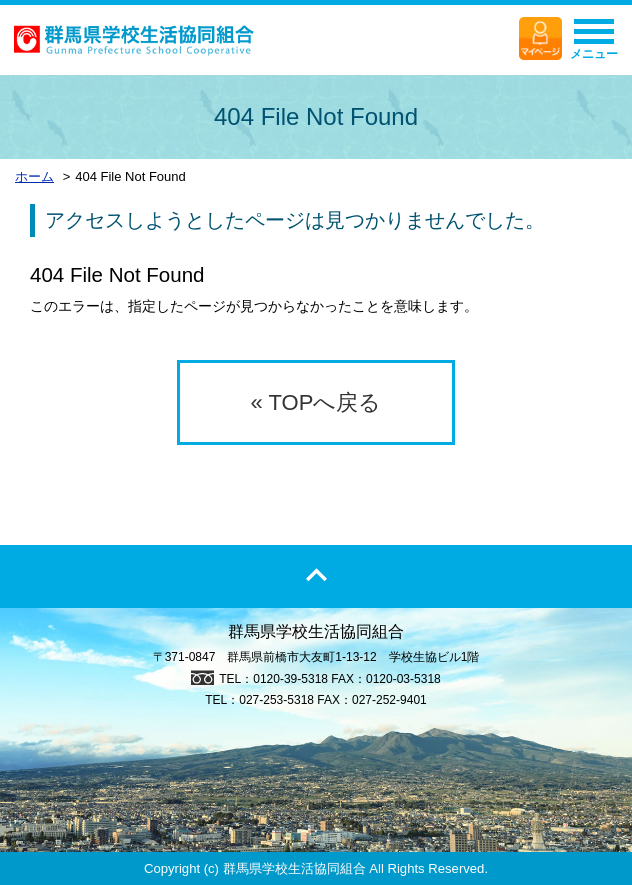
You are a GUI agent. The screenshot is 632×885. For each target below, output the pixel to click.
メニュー (594, 45)
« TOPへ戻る (316, 402)
